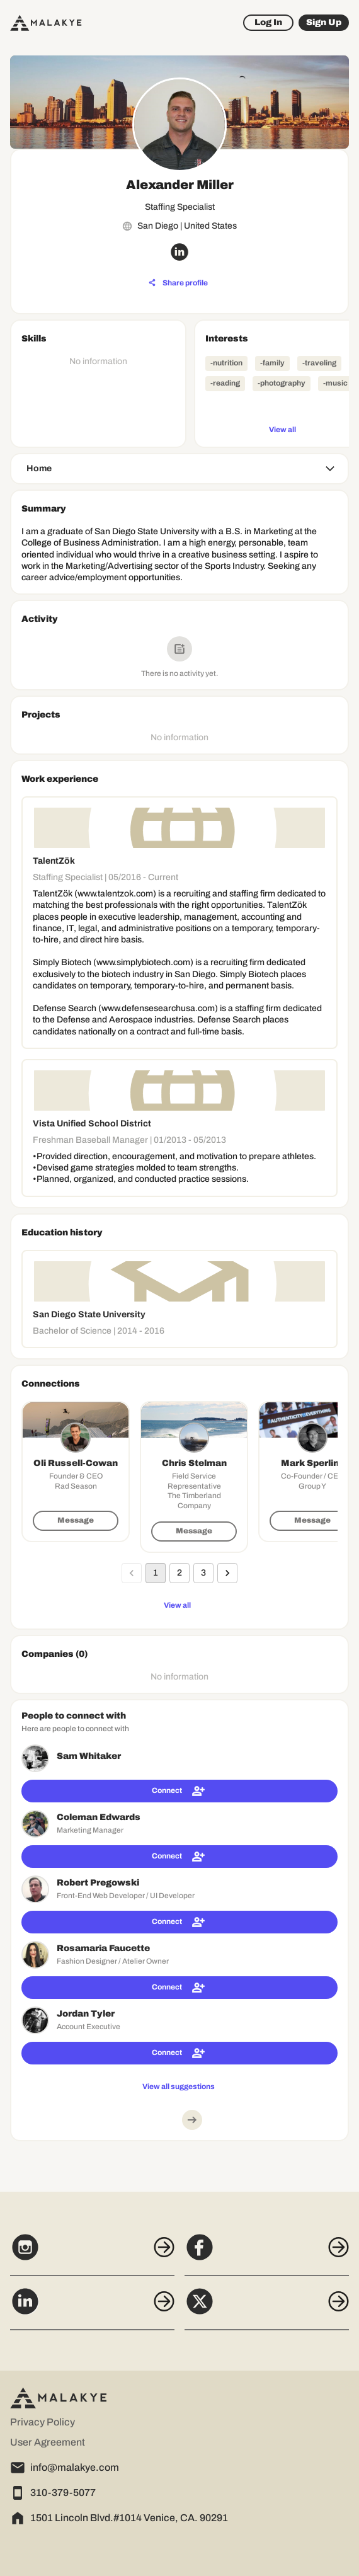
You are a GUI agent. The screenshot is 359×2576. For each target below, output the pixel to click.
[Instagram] (92, 2254)
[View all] (282, 429)
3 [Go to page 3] (203, 1573)
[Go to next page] (227, 1573)
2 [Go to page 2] (179, 1573)
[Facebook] (267, 2254)
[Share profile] (178, 282)
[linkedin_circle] (179, 252)
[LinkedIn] (92, 2308)
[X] (267, 2308)
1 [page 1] (155, 1573)
